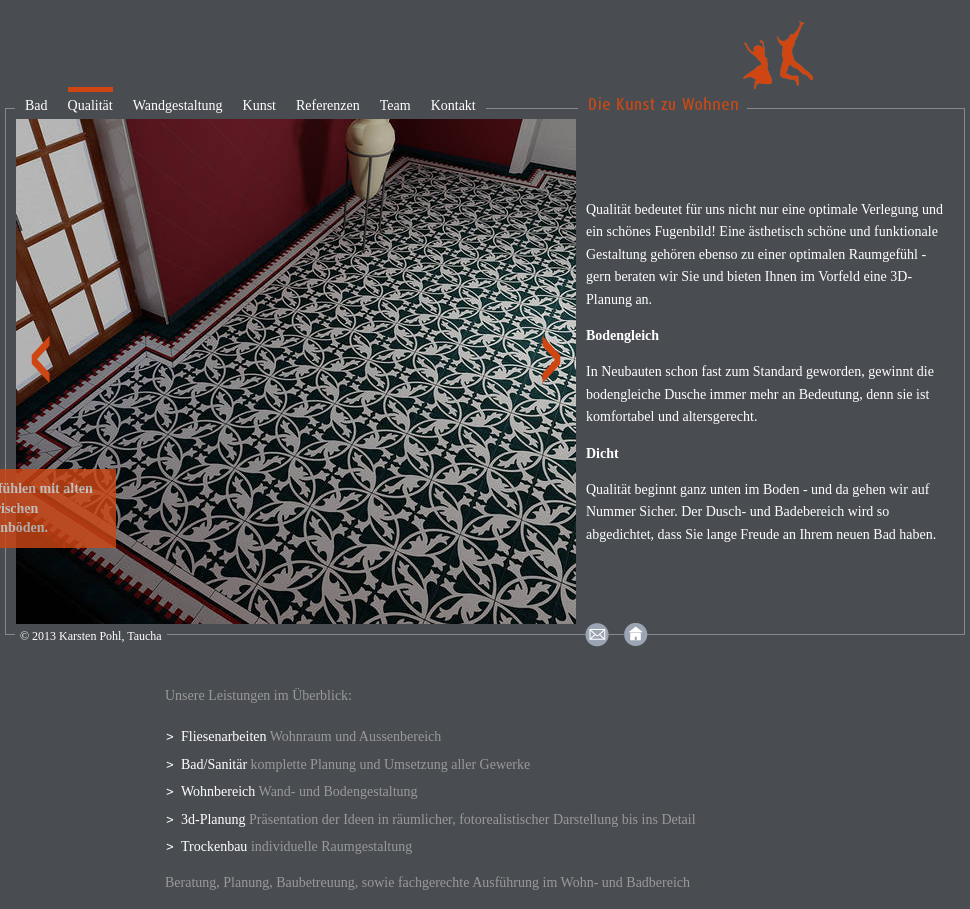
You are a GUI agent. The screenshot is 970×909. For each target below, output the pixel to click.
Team (395, 105)
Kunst (259, 105)
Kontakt (453, 105)
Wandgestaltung (178, 105)
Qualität (90, 105)
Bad (36, 105)
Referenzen (328, 105)
